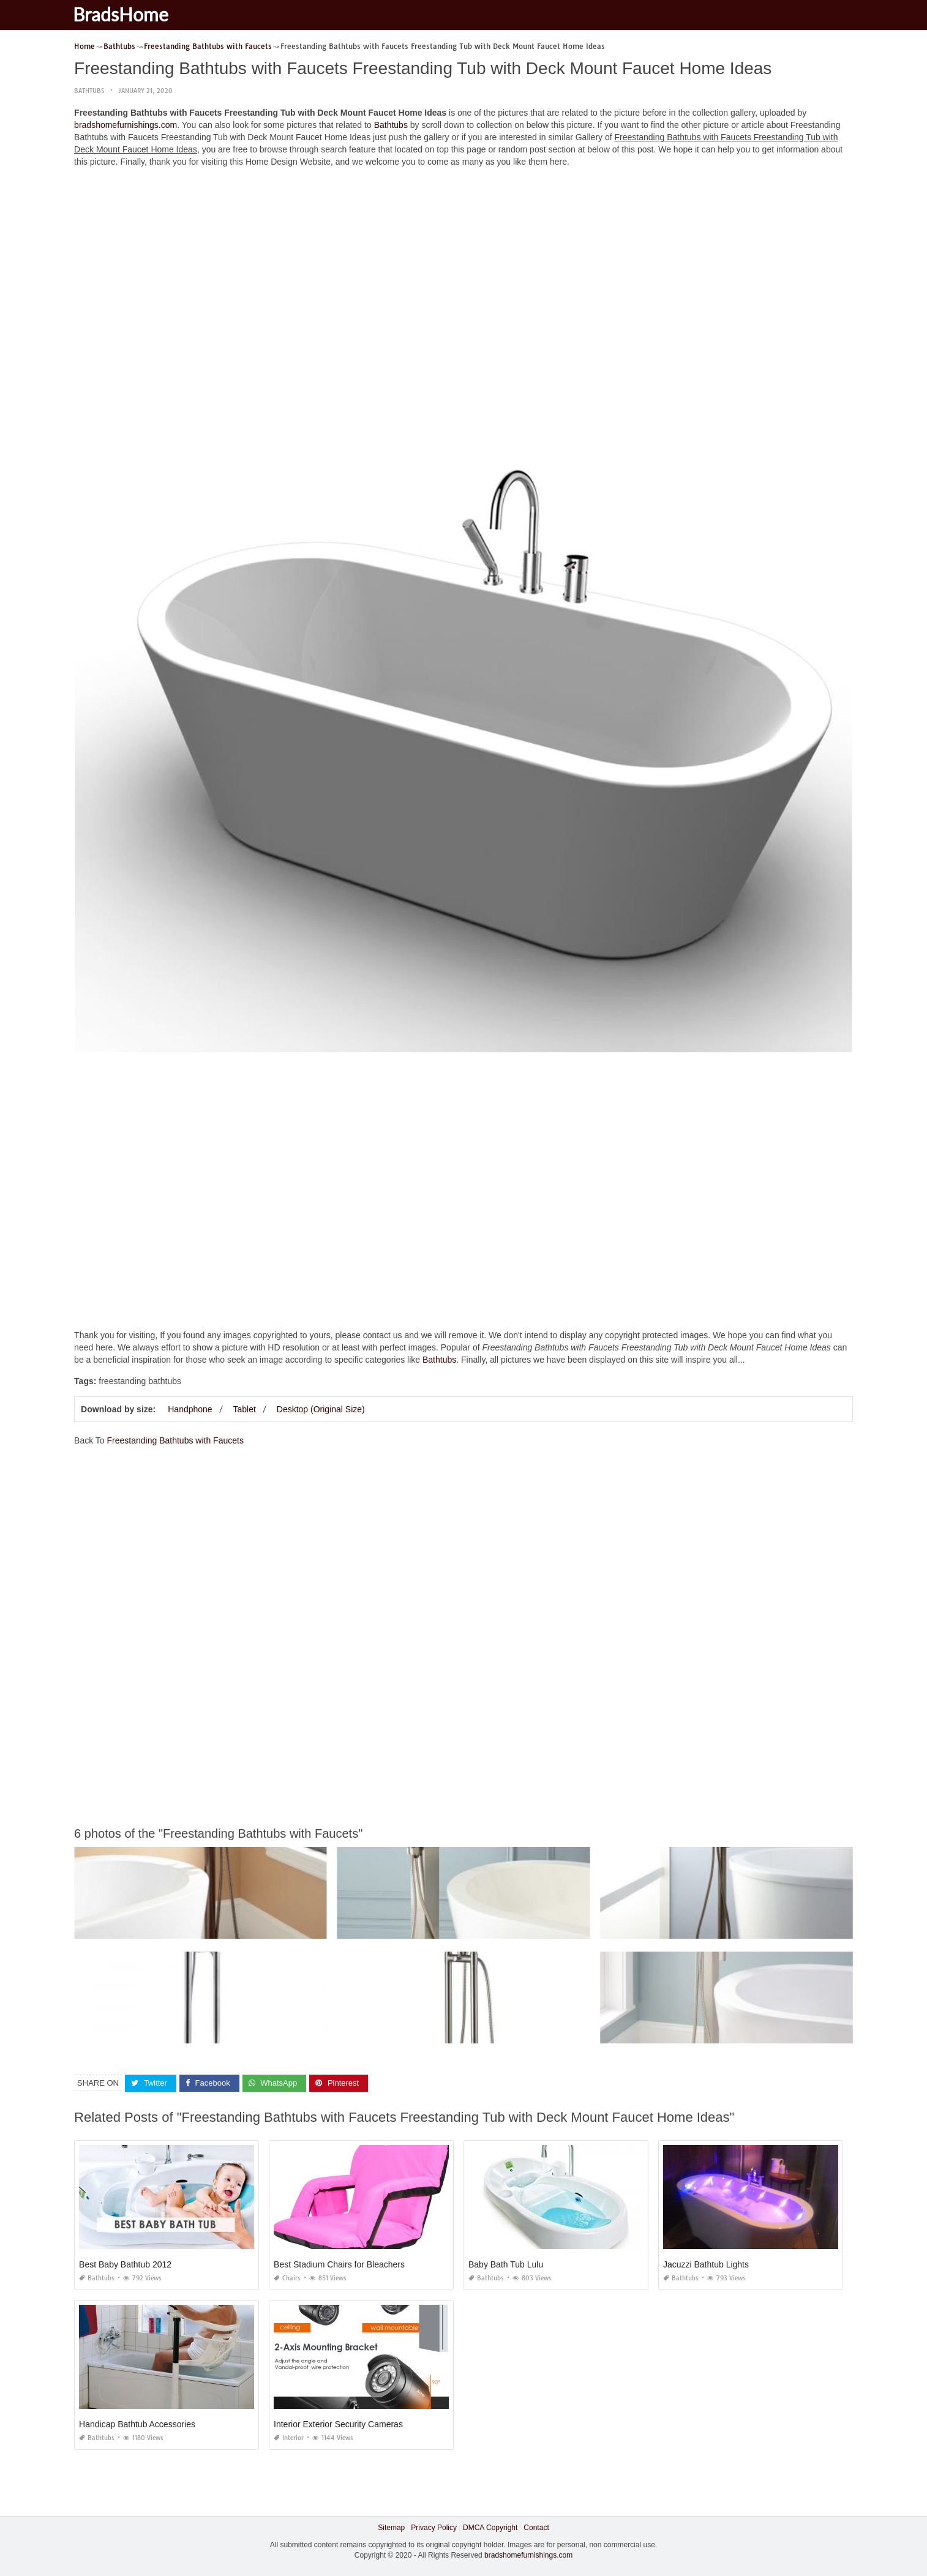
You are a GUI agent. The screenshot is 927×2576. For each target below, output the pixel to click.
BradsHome (128, 14)
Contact (536, 2527)
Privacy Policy (434, 2527)
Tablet (244, 1409)
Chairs (287, 2278)
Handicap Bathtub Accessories (137, 2424)
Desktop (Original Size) (321, 1409)
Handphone (190, 1409)
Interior (289, 2438)
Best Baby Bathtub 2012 (125, 2264)
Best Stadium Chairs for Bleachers (339, 2264)
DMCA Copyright (490, 2527)
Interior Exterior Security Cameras (338, 2424)
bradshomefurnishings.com (125, 125)
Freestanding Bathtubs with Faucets (175, 1440)
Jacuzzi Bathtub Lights (706, 2264)
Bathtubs (89, 91)
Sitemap (391, 2527)
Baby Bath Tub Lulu (505, 2264)
